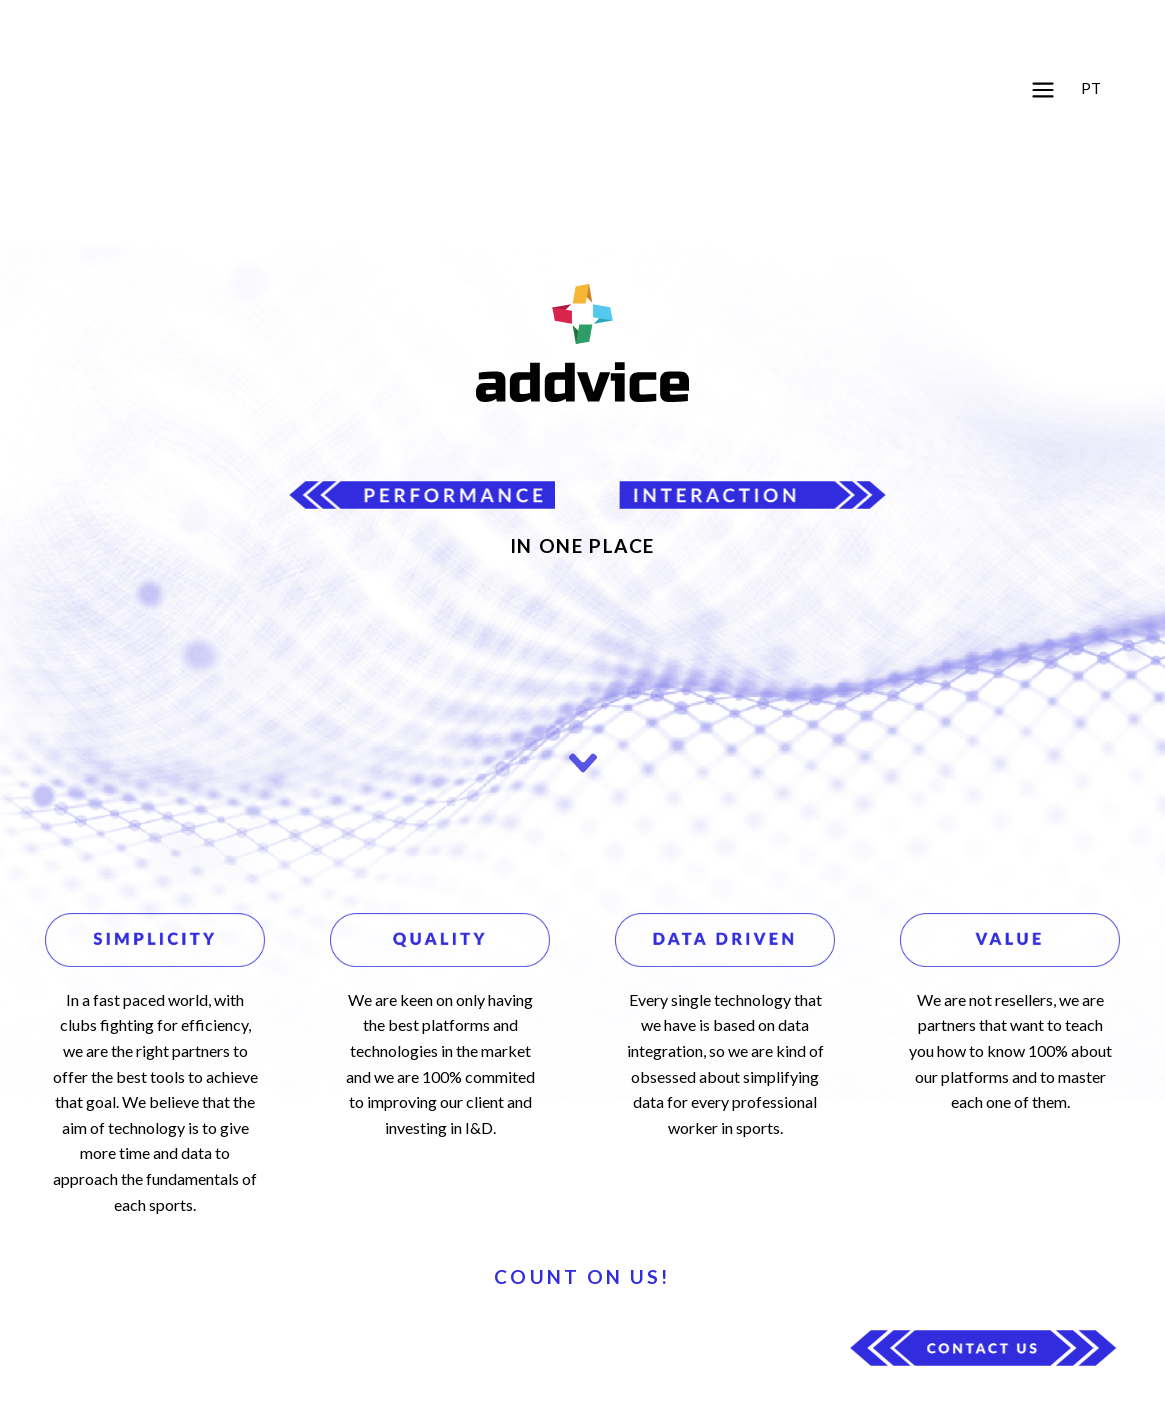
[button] (1043, 92)
